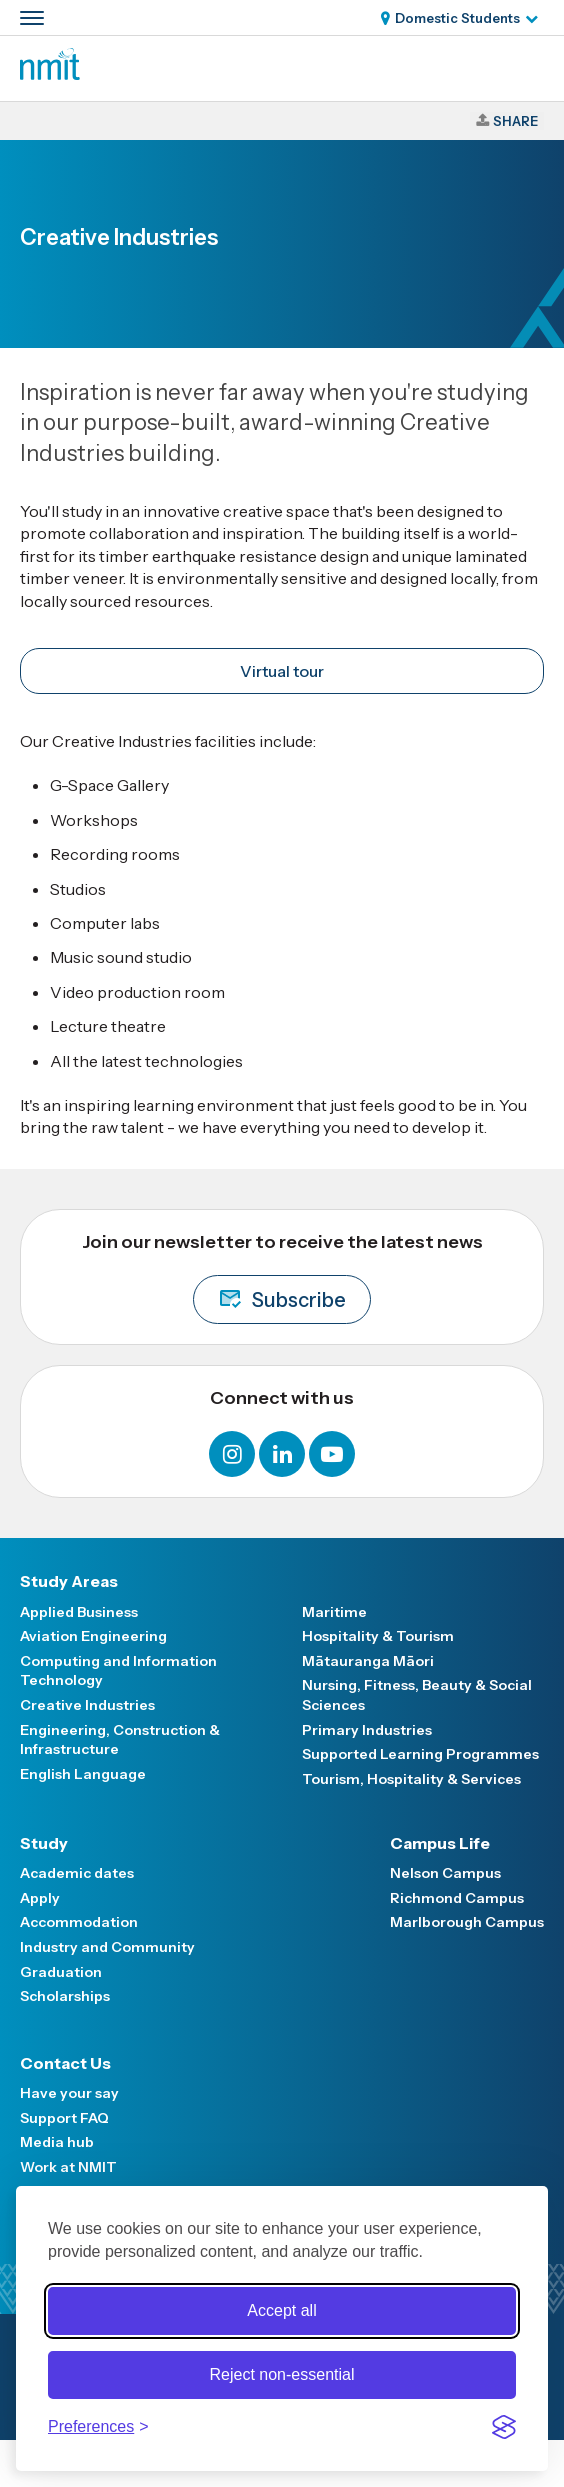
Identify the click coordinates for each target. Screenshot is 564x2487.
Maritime (334, 1612)
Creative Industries (87, 1705)
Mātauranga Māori (368, 1661)
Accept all (281, 2310)
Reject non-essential (282, 2374)
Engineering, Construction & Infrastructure (120, 1740)
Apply (40, 1898)
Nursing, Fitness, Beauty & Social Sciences (417, 1695)
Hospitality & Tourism (378, 1636)
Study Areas (69, 1581)
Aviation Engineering (93, 1636)
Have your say (69, 2093)
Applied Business (79, 1612)
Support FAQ (64, 2118)
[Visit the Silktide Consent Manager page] (504, 2427)
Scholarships (65, 1996)
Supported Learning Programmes (420, 1754)
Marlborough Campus (467, 1922)
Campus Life (440, 1843)
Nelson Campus (445, 1873)
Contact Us (65, 2063)
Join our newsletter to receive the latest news (282, 1277)
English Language (83, 1774)
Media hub (57, 2142)
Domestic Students (457, 18)
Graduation (61, 1972)
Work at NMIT (68, 2167)
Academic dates (77, 1873)
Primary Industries (367, 1730)
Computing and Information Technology (118, 1671)
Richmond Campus (457, 1898)
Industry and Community (107, 1947)
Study (44, 1843)
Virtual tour (282, 671)
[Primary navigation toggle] (32, 18)
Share (515, 121)
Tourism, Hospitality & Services (411, 1779)
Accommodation (79, 1922)
